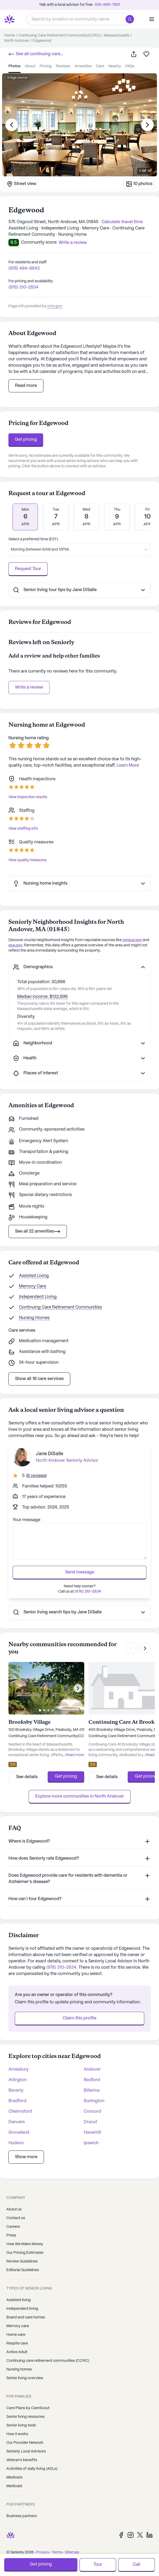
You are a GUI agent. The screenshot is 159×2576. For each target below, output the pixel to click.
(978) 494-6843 (24, 268)
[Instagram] (130, 2527)
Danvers (16, 2115)
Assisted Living (34, 1276)
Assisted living (18, 2293)
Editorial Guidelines (22, 2263)
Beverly (15, 2083)
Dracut (90, 2115)
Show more (26, 2150)
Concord (92, 2104)
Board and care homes (25, 2310)
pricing (45, 66)
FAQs (129, 66)
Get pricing (26, 440)
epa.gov (15, 945)
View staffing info (23, 828)
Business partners (21, 2509)
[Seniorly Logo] (9, 19)
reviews (63, 66)
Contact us (15, 2211)
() (36, 1476)
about (30, 66)
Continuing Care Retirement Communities (60, 1307)
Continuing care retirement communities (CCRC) (47, 2353)
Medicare (14, 2470)
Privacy (42, 2545)
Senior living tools (21, 2418)
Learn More (128, 765)
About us (14, 2202)
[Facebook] (121, 2527)
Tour (97, 2565)
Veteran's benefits (21, 2453)
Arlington (17, 2073)
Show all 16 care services (39, 1379)
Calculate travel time (122, 222)
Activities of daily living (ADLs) (31, 2461)
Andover (92, 2062)
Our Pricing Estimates (24, 2245)
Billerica (92, 2083)
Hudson (16, 2136)
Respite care (17, 2336)
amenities (83, 66)
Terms (57, 2545)
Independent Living (38, 1297)
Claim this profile (79, 2011)
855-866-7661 (107, 5)
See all (35, 54)
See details (27, 1770)
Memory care (17, 2319)
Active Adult (16, 2345)
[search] (131, 19)
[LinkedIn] (149, 2527)
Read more (26, 386)
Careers (13, 2219)
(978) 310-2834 (23, 287)
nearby (114, 66)
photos (14, 66)
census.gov (132, 940)
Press (11, 2228)
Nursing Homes (34, 1318)
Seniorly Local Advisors (26, 2444)
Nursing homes (19, 2362)
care (100, 66)
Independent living (22, 2301)
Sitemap (72, 2545)
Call (136, 2565)
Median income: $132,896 (42, 997)
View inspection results (27, 797)
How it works (17, 2427)
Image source (17, 77)
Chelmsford (20, 2104)
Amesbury (18, 2062)
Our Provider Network (24, 2435)
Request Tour (28, 569)
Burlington (94, 2094)
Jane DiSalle (49, 1453)
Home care (15, 2327)
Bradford (17, 2094)
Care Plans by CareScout (27, 2401)
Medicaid (14, 2479)
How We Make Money (24, 2237)
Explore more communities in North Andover (79, 1789)
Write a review (29, 687)
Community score (39, 242)
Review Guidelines (22, 2254)
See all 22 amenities (37, 1231)
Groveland (18, 2125)
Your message (26, 1520)
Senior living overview (24, 2371)
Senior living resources (25, 2409)
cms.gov (54, 306)
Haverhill (92, 2125)
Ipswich (91, 2136)
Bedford (92, 2073)
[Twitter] (140, 2527)
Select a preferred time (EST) (33, 539)
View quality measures (27, 860)
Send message (79, 1572)
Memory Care (32, 1286)
